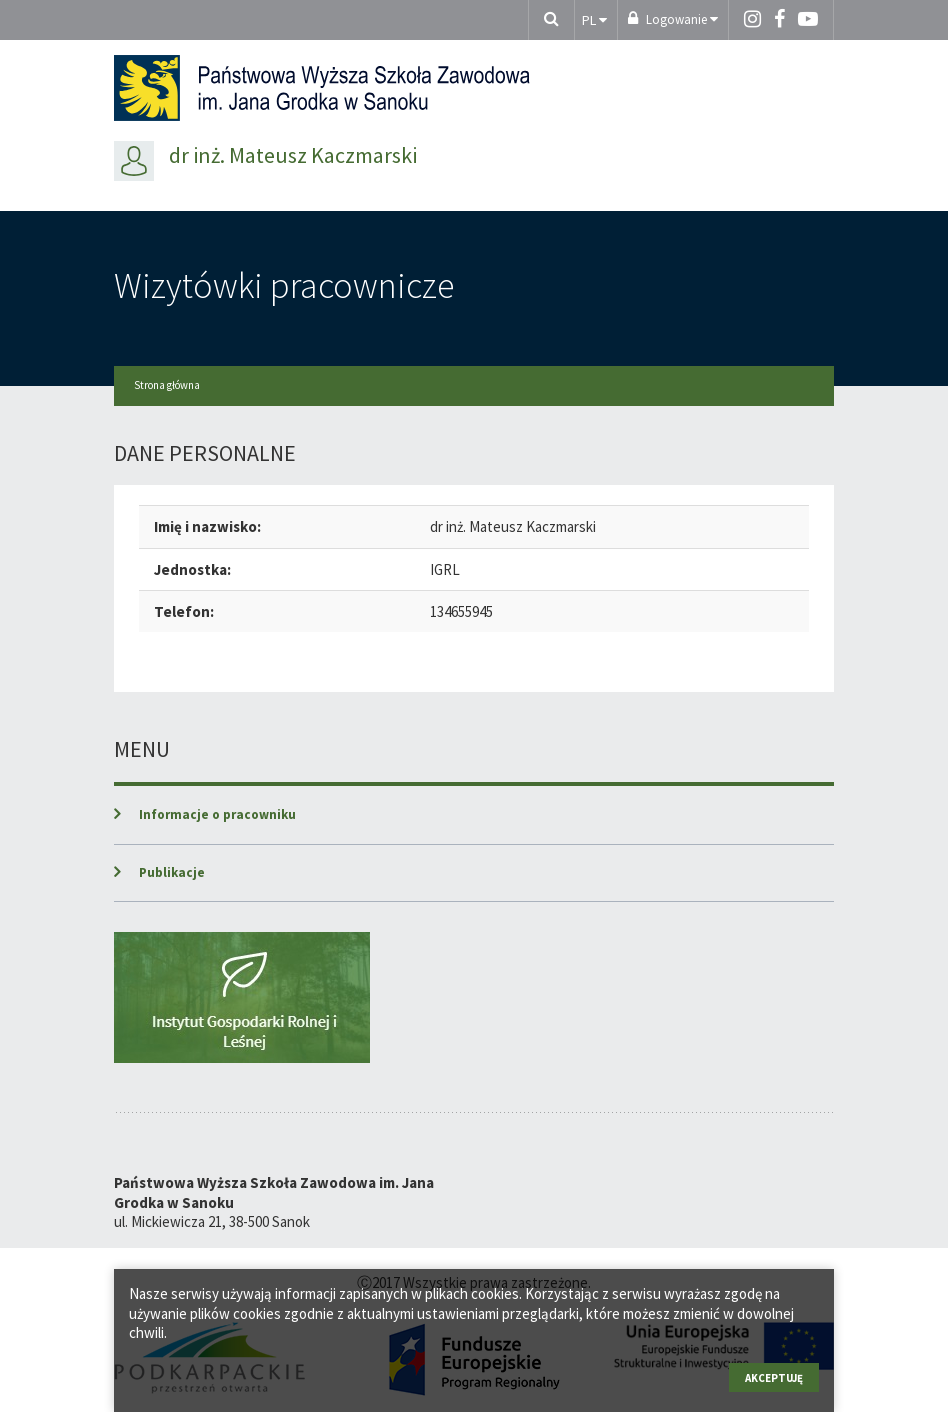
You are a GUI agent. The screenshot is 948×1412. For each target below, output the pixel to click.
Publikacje (172, 872)
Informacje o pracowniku (217, 814)
